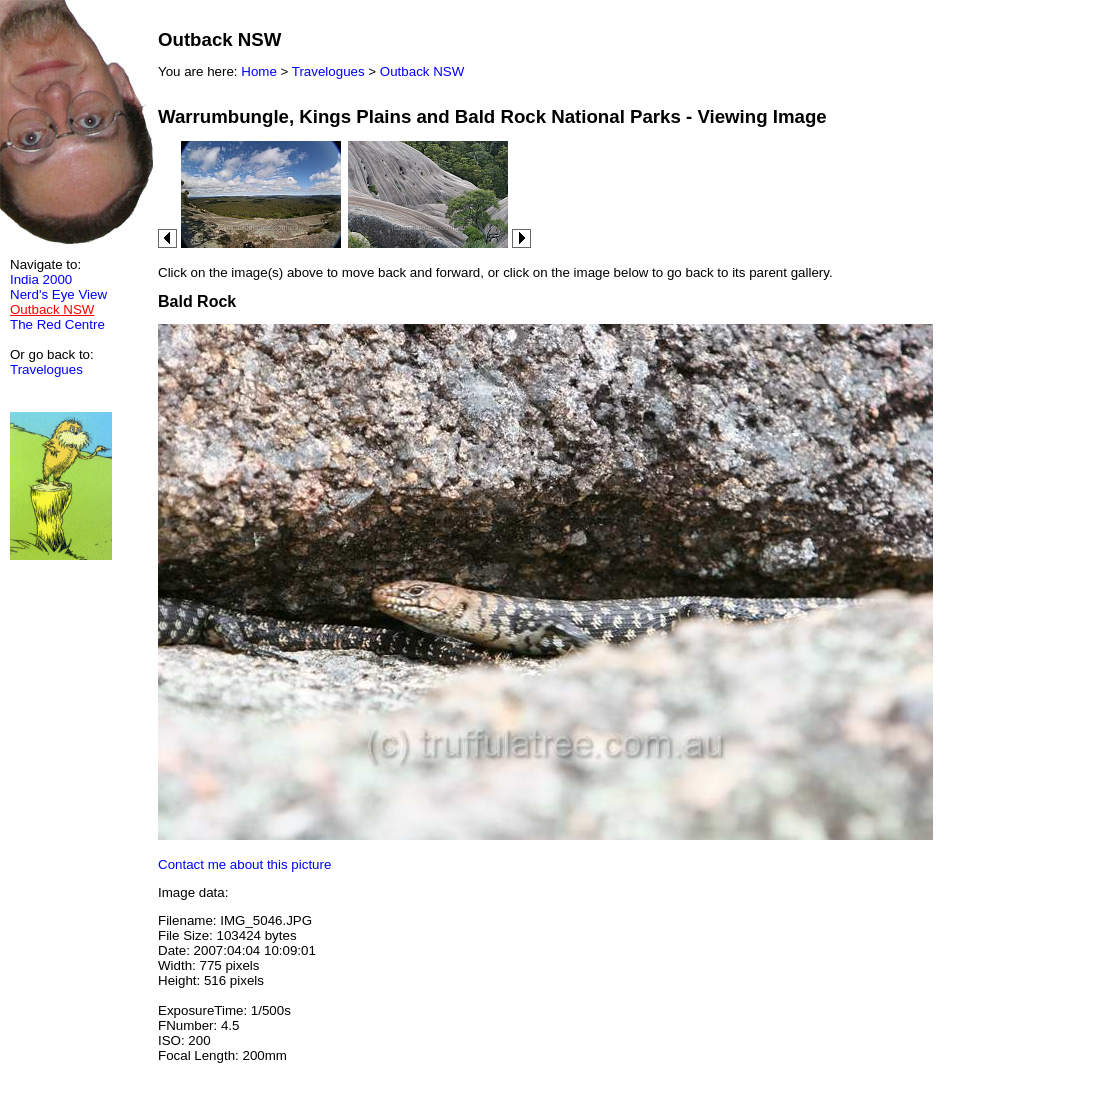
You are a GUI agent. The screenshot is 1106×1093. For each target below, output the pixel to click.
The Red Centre (57, 324)
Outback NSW (422, 71)
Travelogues (46, 369)
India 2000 (41, 279)
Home (259, 71)
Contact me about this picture (244, 864)
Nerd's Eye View (58, 294)
